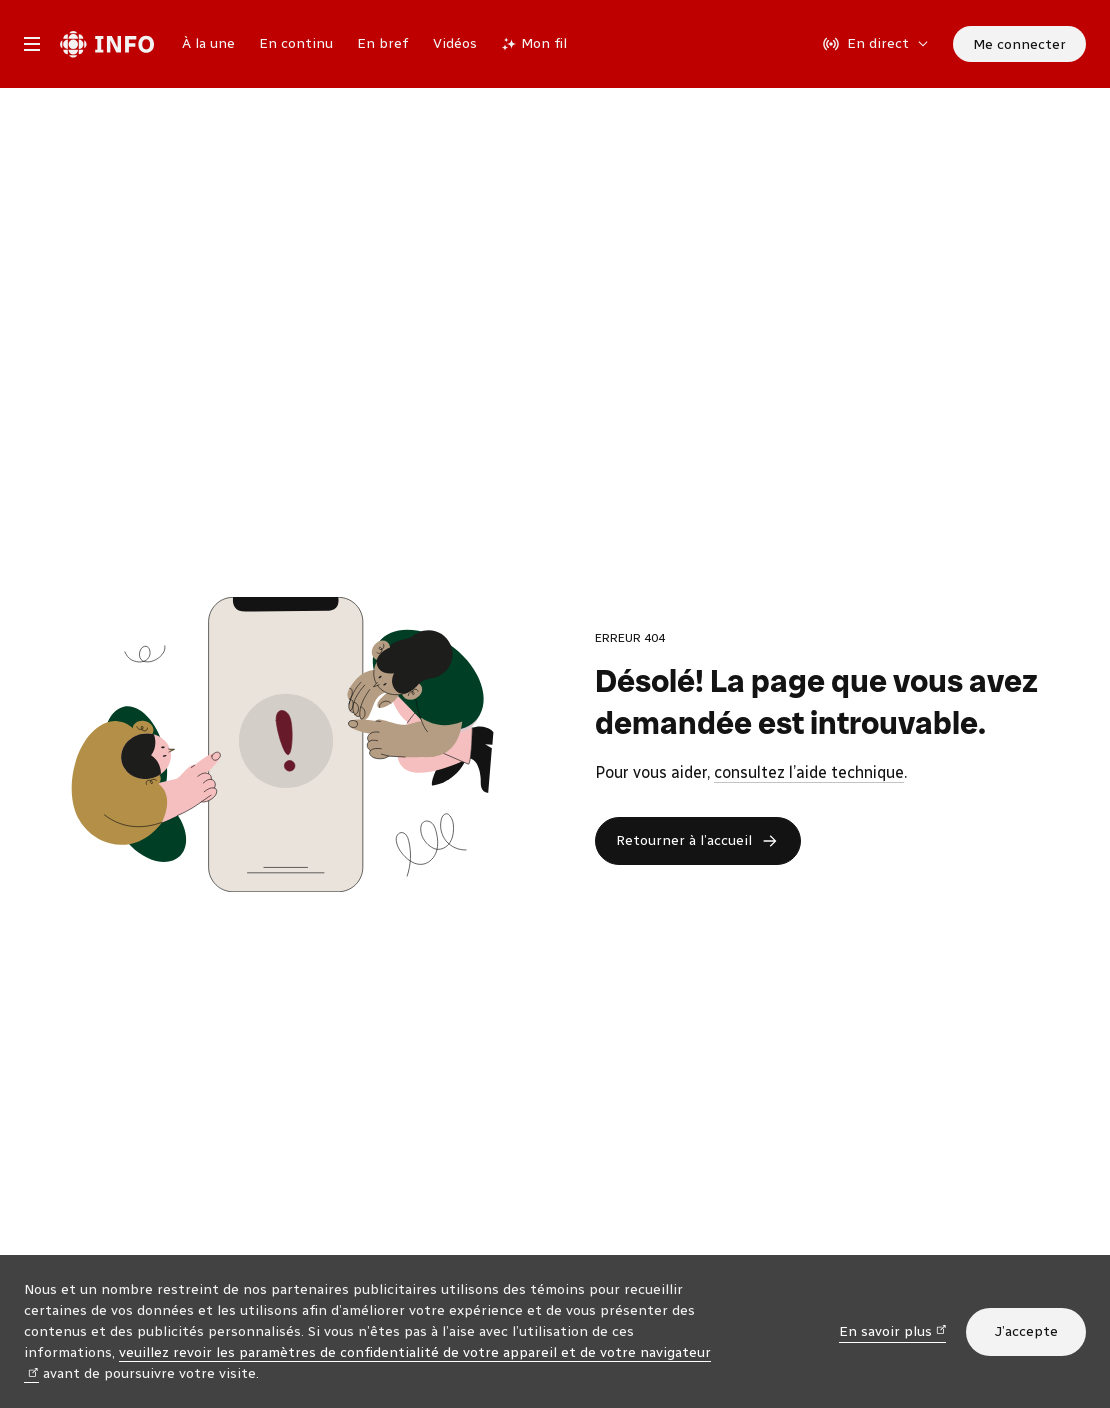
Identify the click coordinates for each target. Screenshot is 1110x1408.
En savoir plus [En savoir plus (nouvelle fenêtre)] (893, 1330)
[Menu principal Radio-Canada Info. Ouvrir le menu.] (32, 44)
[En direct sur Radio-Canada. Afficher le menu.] (876, 44)
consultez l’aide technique (809, 772)
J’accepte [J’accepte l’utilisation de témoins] (1026, 1331)
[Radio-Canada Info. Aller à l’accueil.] (107, 44)
